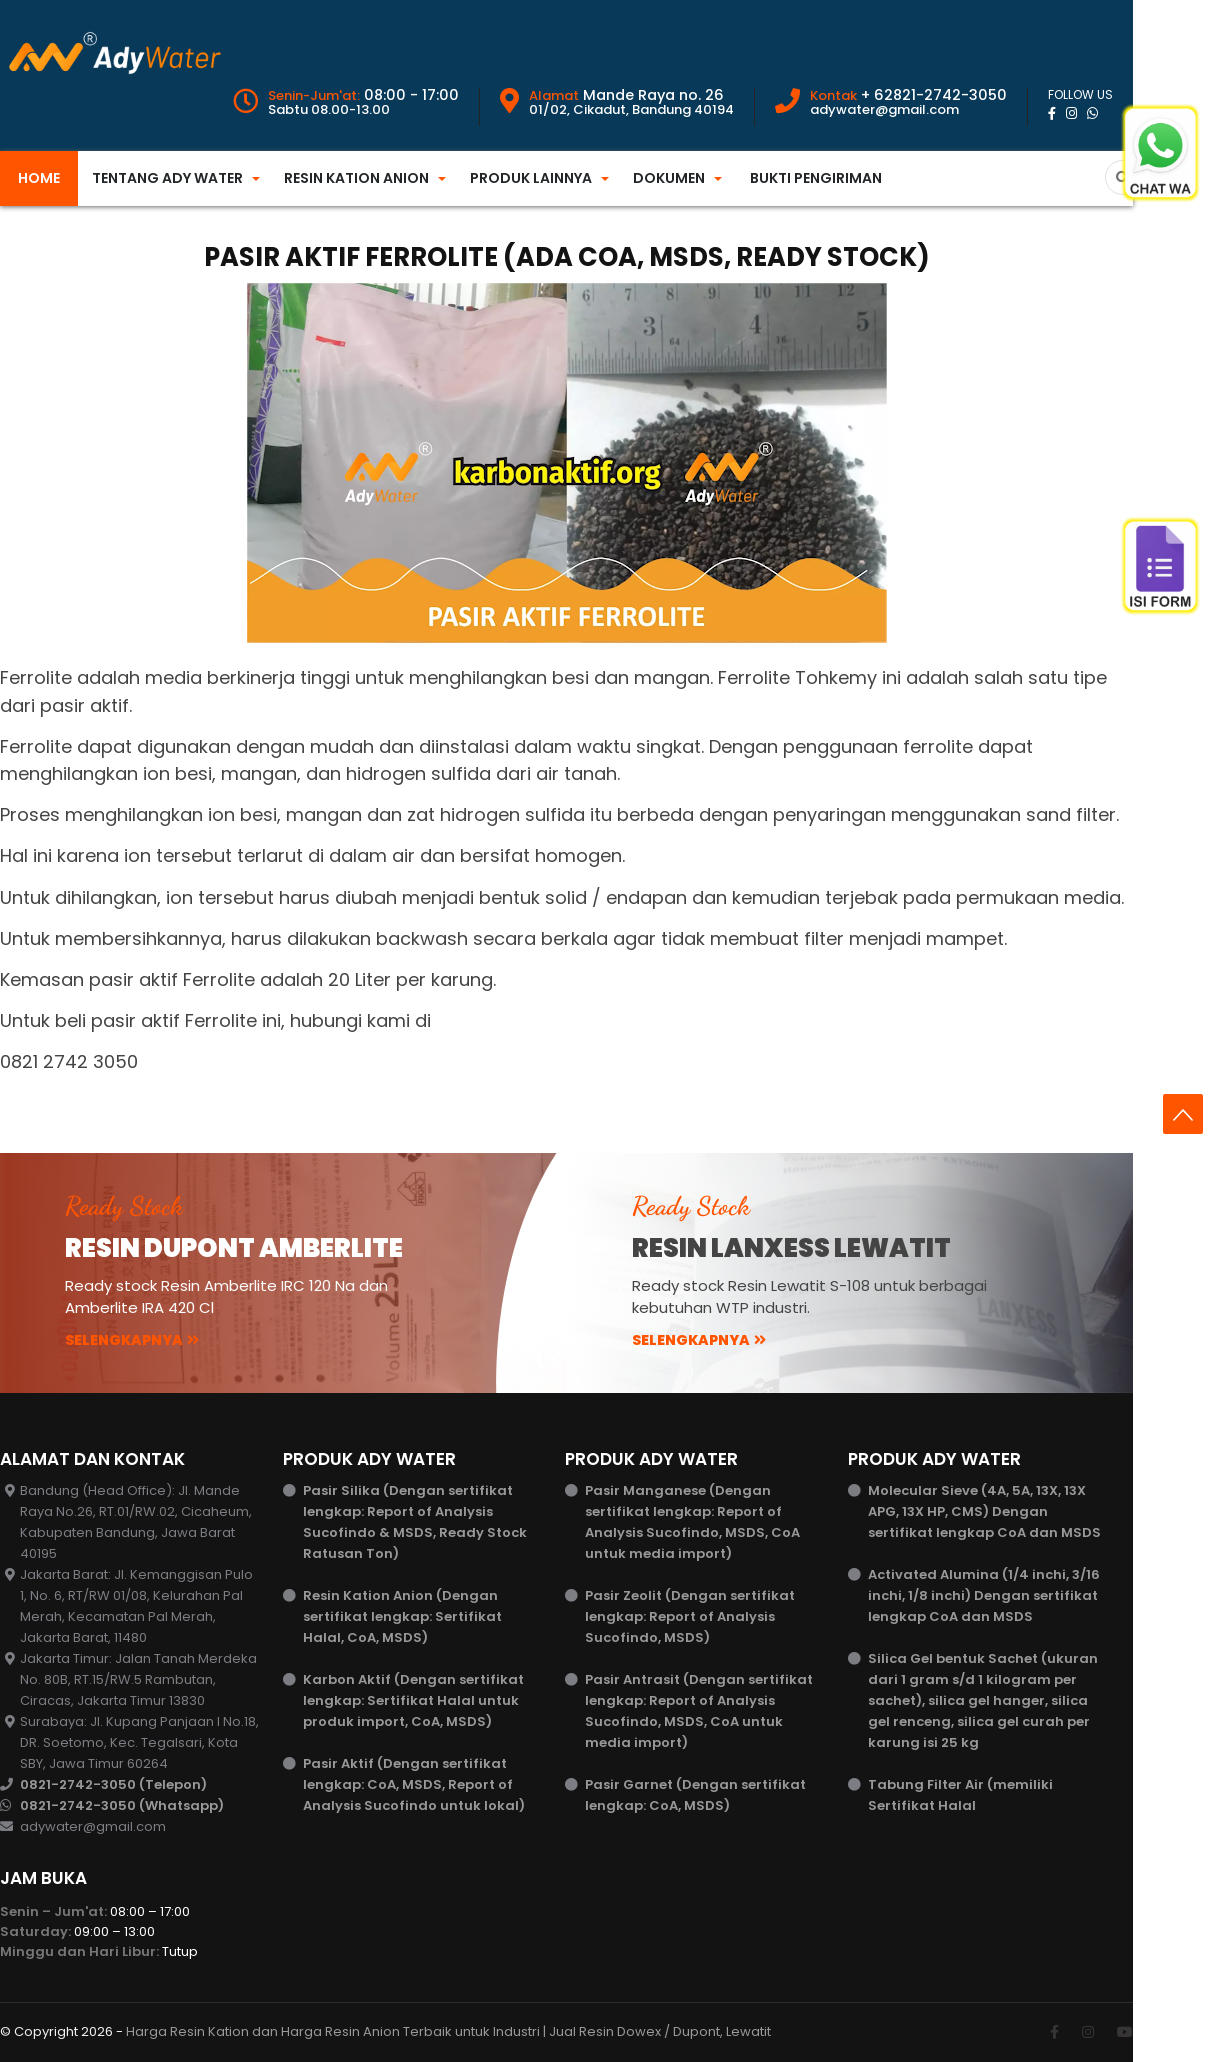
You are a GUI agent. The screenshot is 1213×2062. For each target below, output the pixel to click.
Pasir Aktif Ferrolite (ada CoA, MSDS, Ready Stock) (567, 257)
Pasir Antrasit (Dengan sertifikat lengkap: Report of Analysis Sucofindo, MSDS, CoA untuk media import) (699, 1711)
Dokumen (669, 178)
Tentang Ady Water (167, 178)
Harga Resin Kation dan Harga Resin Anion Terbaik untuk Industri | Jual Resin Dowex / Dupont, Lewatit (448, 2031)
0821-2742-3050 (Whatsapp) (122, 1805)
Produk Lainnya (531, 178)
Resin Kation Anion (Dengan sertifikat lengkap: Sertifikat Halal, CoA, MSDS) (402, 1616)
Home (39, 178)
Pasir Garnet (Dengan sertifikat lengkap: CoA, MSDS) (695, 1795)
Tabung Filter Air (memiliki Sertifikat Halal (960, 1795)
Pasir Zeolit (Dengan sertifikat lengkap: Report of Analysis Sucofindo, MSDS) (690, 1616)
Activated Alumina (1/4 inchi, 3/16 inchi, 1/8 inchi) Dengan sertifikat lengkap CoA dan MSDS (984, 1595)
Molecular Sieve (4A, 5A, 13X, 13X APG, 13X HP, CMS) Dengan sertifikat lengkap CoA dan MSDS (984, 1511)
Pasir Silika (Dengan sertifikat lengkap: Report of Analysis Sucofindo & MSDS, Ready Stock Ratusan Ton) (415, 1522)
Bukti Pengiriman (816, 178)
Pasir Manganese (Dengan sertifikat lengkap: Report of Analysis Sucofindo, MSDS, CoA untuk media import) (692, 1522)
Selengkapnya (132, 1340)
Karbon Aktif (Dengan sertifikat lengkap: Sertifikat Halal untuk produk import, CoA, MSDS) (413, 1700)
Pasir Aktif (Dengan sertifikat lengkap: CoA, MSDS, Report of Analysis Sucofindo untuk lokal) (414, 1784)
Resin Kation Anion (356, 178)
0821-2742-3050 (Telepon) (113, 1784)
